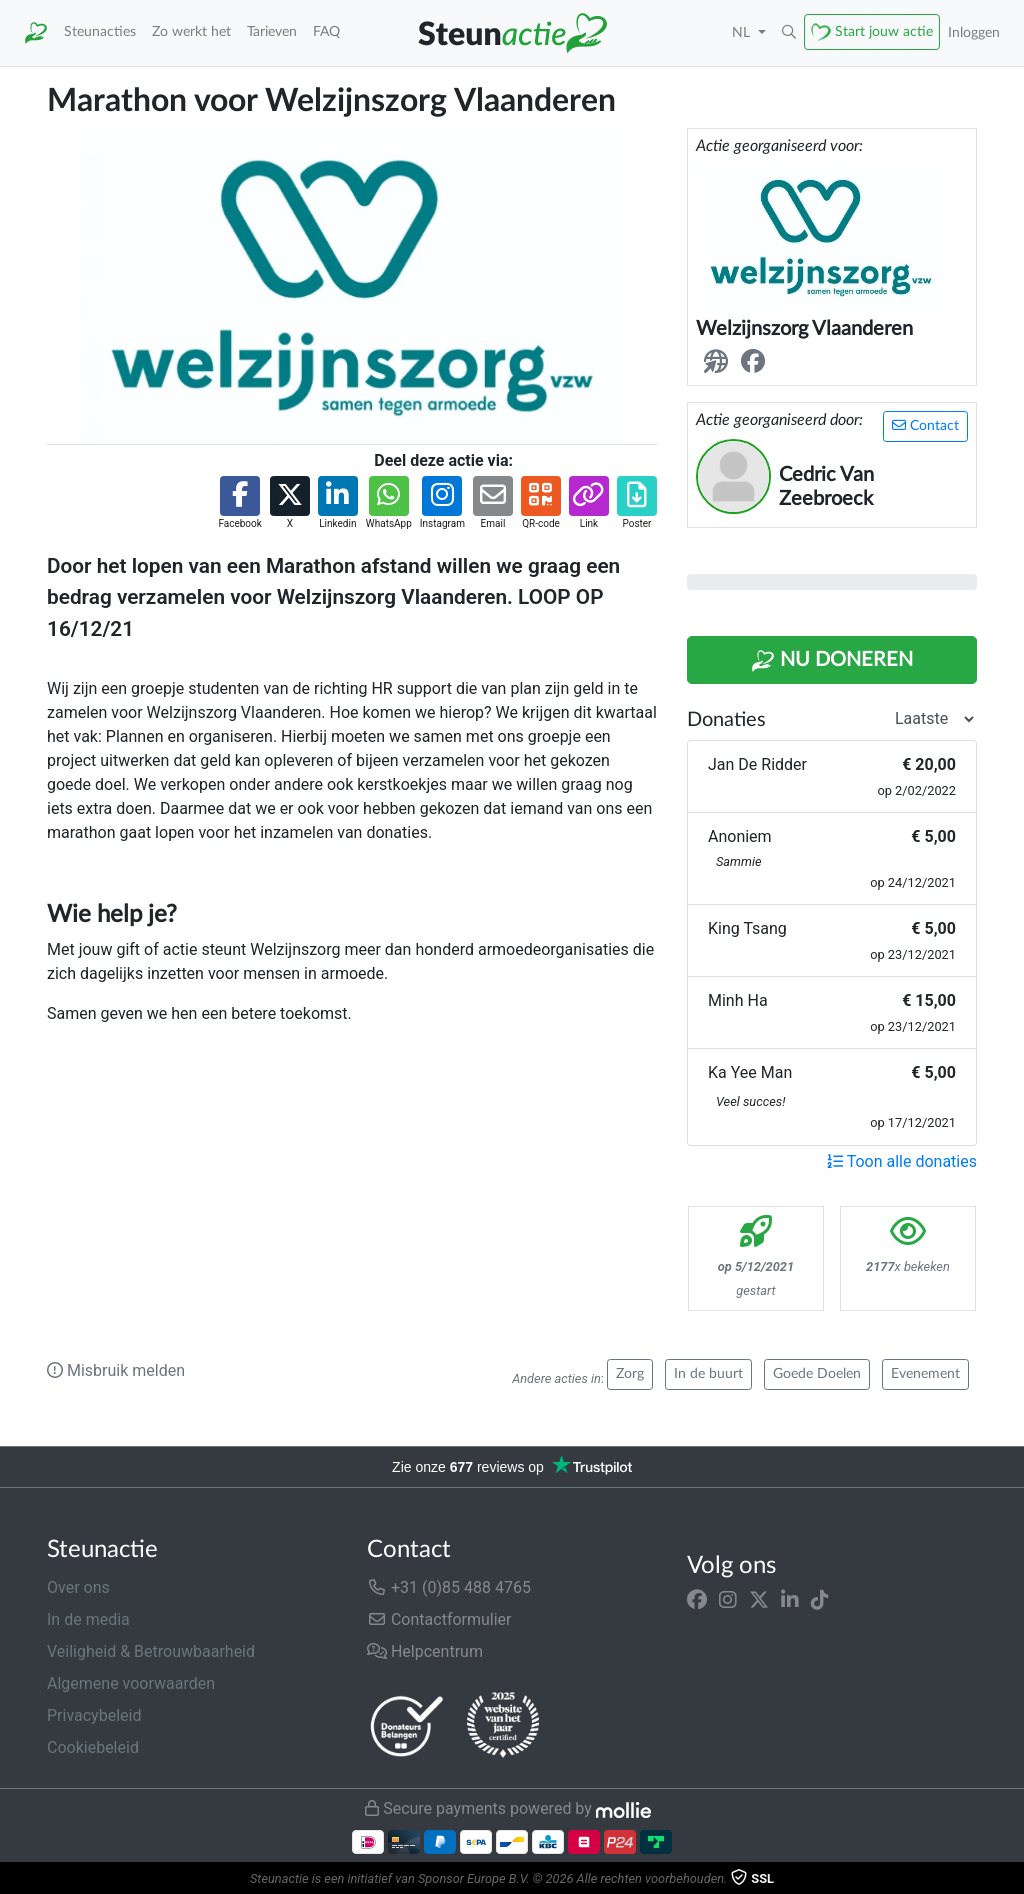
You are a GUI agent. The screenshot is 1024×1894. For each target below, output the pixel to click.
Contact (925, 425)
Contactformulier (439, 1619)
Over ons (78, 1587)
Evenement (925, 1374)
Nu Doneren (832, 661)
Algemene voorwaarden (131, 1683)
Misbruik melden (116, 1370)
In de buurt (708, 1374)
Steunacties (100, 31)
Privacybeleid (94, 1715)
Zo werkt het (191, 31)
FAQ (326, 31)
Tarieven (272, 31)
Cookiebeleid (93, 1747)
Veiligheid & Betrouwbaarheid (151, 1651)
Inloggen (974, 32)
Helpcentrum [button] (425, 1651)
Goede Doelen (817, 1374)
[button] (789, 33)
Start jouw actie (884, 31)
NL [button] (743, 32)
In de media (88, 1619)
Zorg (630, 1374)
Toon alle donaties (902, 1161)
